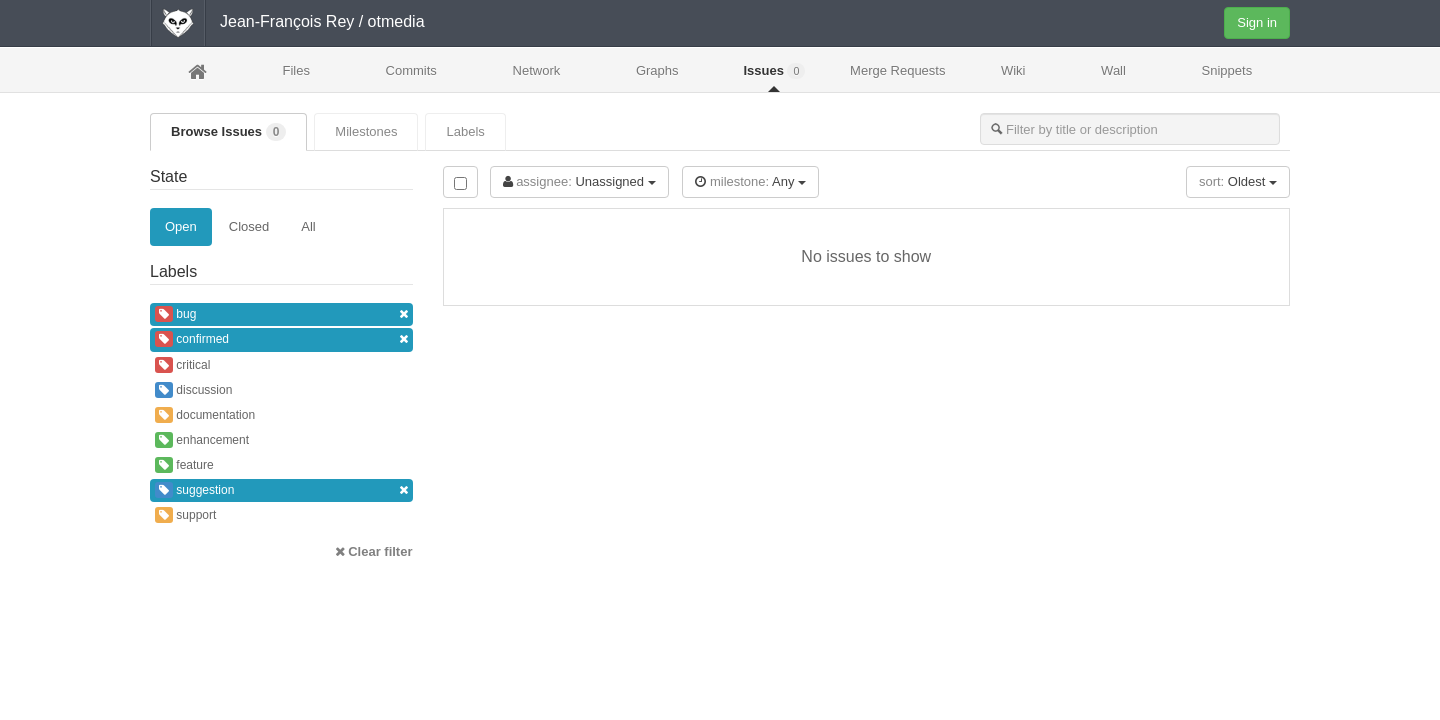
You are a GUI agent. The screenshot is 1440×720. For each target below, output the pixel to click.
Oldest (1238, 181)
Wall (1113, 70)
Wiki (1013, 70)
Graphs (657, 70)
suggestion (281, 490)
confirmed (281, 339)
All (308, 226)
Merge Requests (897, 76)
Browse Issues (228, 132)
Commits (411, 70)
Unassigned (579, 181)
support (185, 515)
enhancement (202, 440)
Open (181, 226)
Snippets (1227, 70)
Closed (249, 226)
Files (295, 70)
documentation (205, 415)
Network (537, 70)
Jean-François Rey (287, 21)
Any (750, 181)
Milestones (366, 131)
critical (182, 365)
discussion (193, 390)
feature (184, 465)
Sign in (1257, 22)
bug (281, 314)
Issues (774, 71)
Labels (465, 131)
